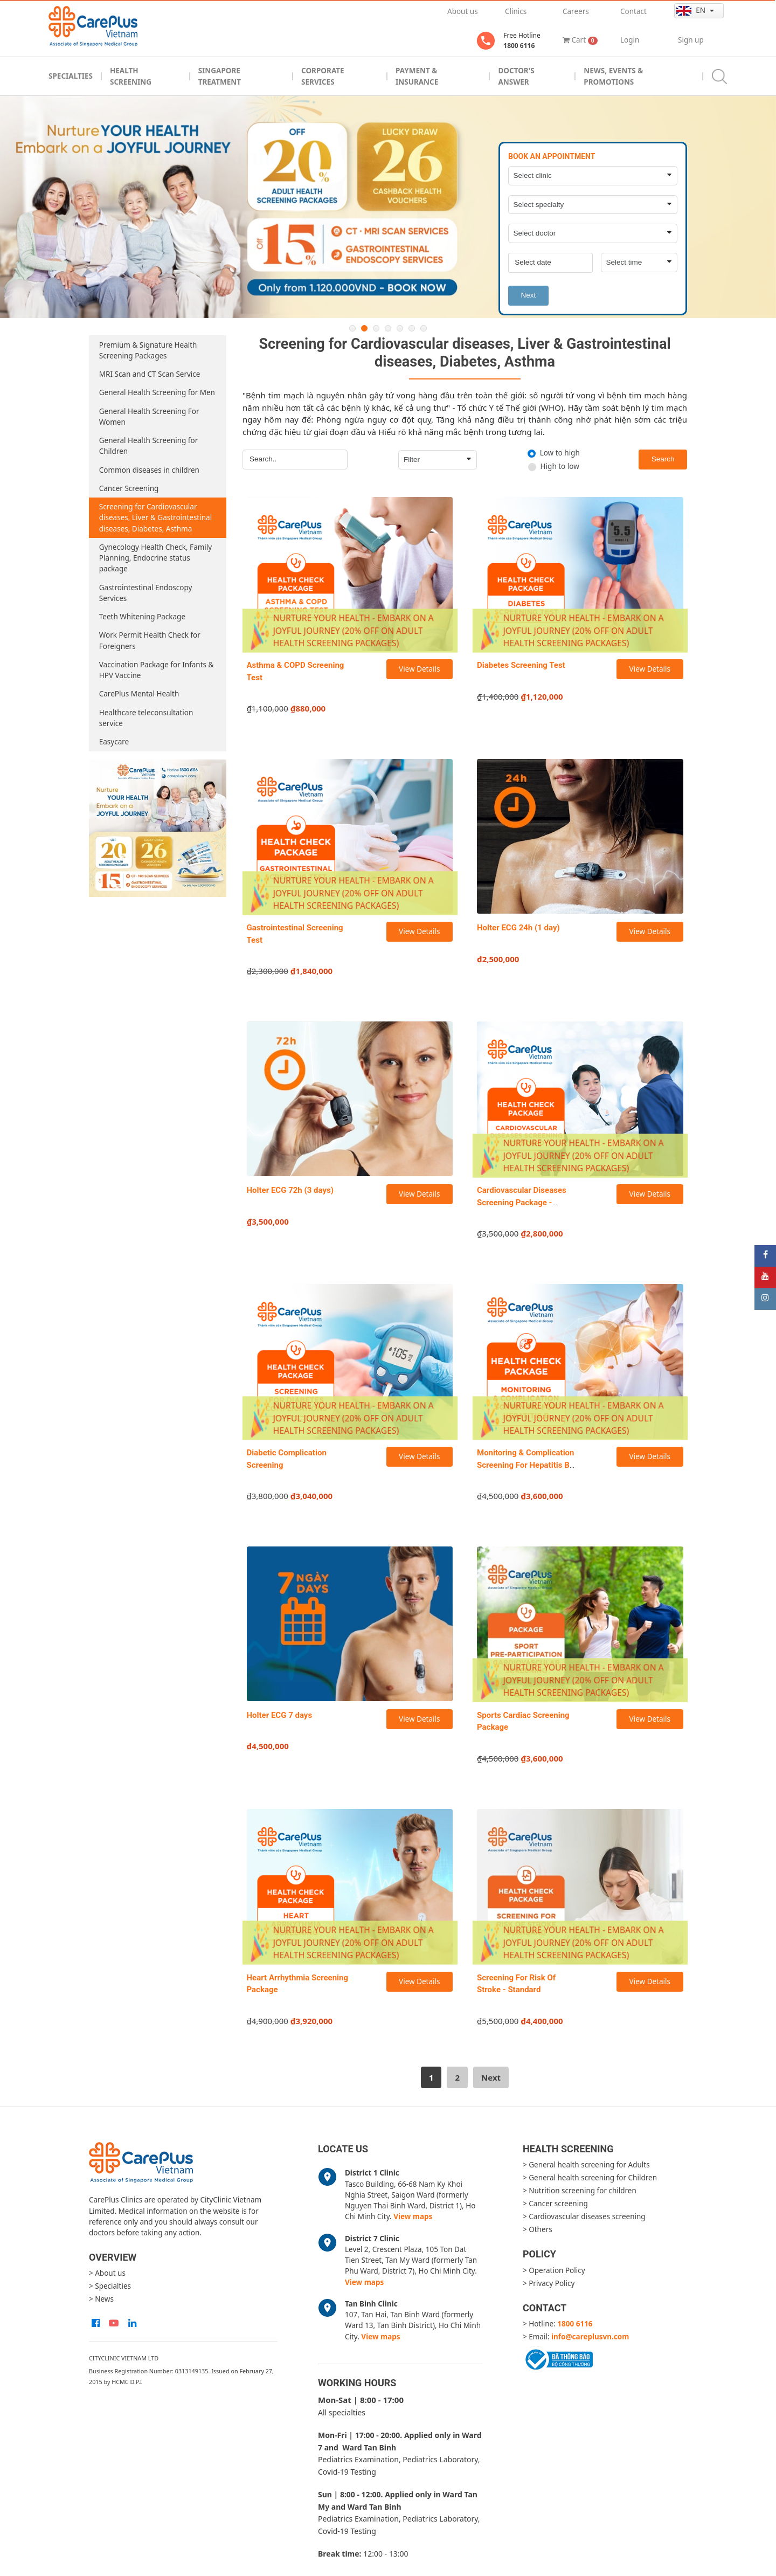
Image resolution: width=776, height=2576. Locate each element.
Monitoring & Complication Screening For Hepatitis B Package (525, 1465)
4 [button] (388, 328)
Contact (633, 11)
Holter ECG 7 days (280, 1715)
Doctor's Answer (516, 76)
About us (462, 11)
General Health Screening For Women (149, 416)
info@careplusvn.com (590, 2337)
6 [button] (411, 328)
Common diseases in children (149, 470)
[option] (388, 207)
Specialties (70, 76)
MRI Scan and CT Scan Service (149, 374)
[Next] (491, 2077)
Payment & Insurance (417, 76)
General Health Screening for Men (157, 392)
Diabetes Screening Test (521, 665)
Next (528, 295)
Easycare (114, 742)
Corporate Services (322, 76)
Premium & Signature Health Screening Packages (148, 350)
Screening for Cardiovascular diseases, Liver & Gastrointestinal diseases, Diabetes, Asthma (155, 518)
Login (629, 40)
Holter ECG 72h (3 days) (290, 1190)
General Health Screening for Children (148, 446)
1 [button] (352, 328)
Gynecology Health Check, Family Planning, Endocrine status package (155, 558)
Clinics (515, 11)
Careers (576, 11)
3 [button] (376, 328)
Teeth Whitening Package (142, 616)
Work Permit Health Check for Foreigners (149, 640)
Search (663, 459)
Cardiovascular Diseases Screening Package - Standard (521, 1202)
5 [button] (400, 328)
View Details (419, 669)
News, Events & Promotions (613, 76)
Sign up (691, 40)
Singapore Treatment (219, 76)
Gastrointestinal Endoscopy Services (145, 593)
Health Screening (130, 76)
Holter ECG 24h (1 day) (518, 928)
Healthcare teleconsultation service (146, 718)
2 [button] (364, 328)
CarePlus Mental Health (139, 694)
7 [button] (423, 328)
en (691, 10)
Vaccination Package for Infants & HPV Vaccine (156, 670)
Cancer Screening (129, 488)
